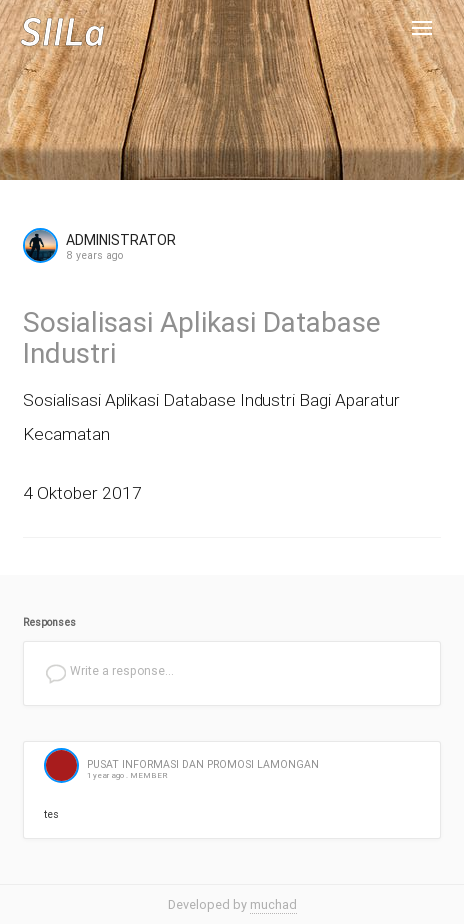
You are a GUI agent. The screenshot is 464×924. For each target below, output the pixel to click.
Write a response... (109, 673)
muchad (273, 904)
